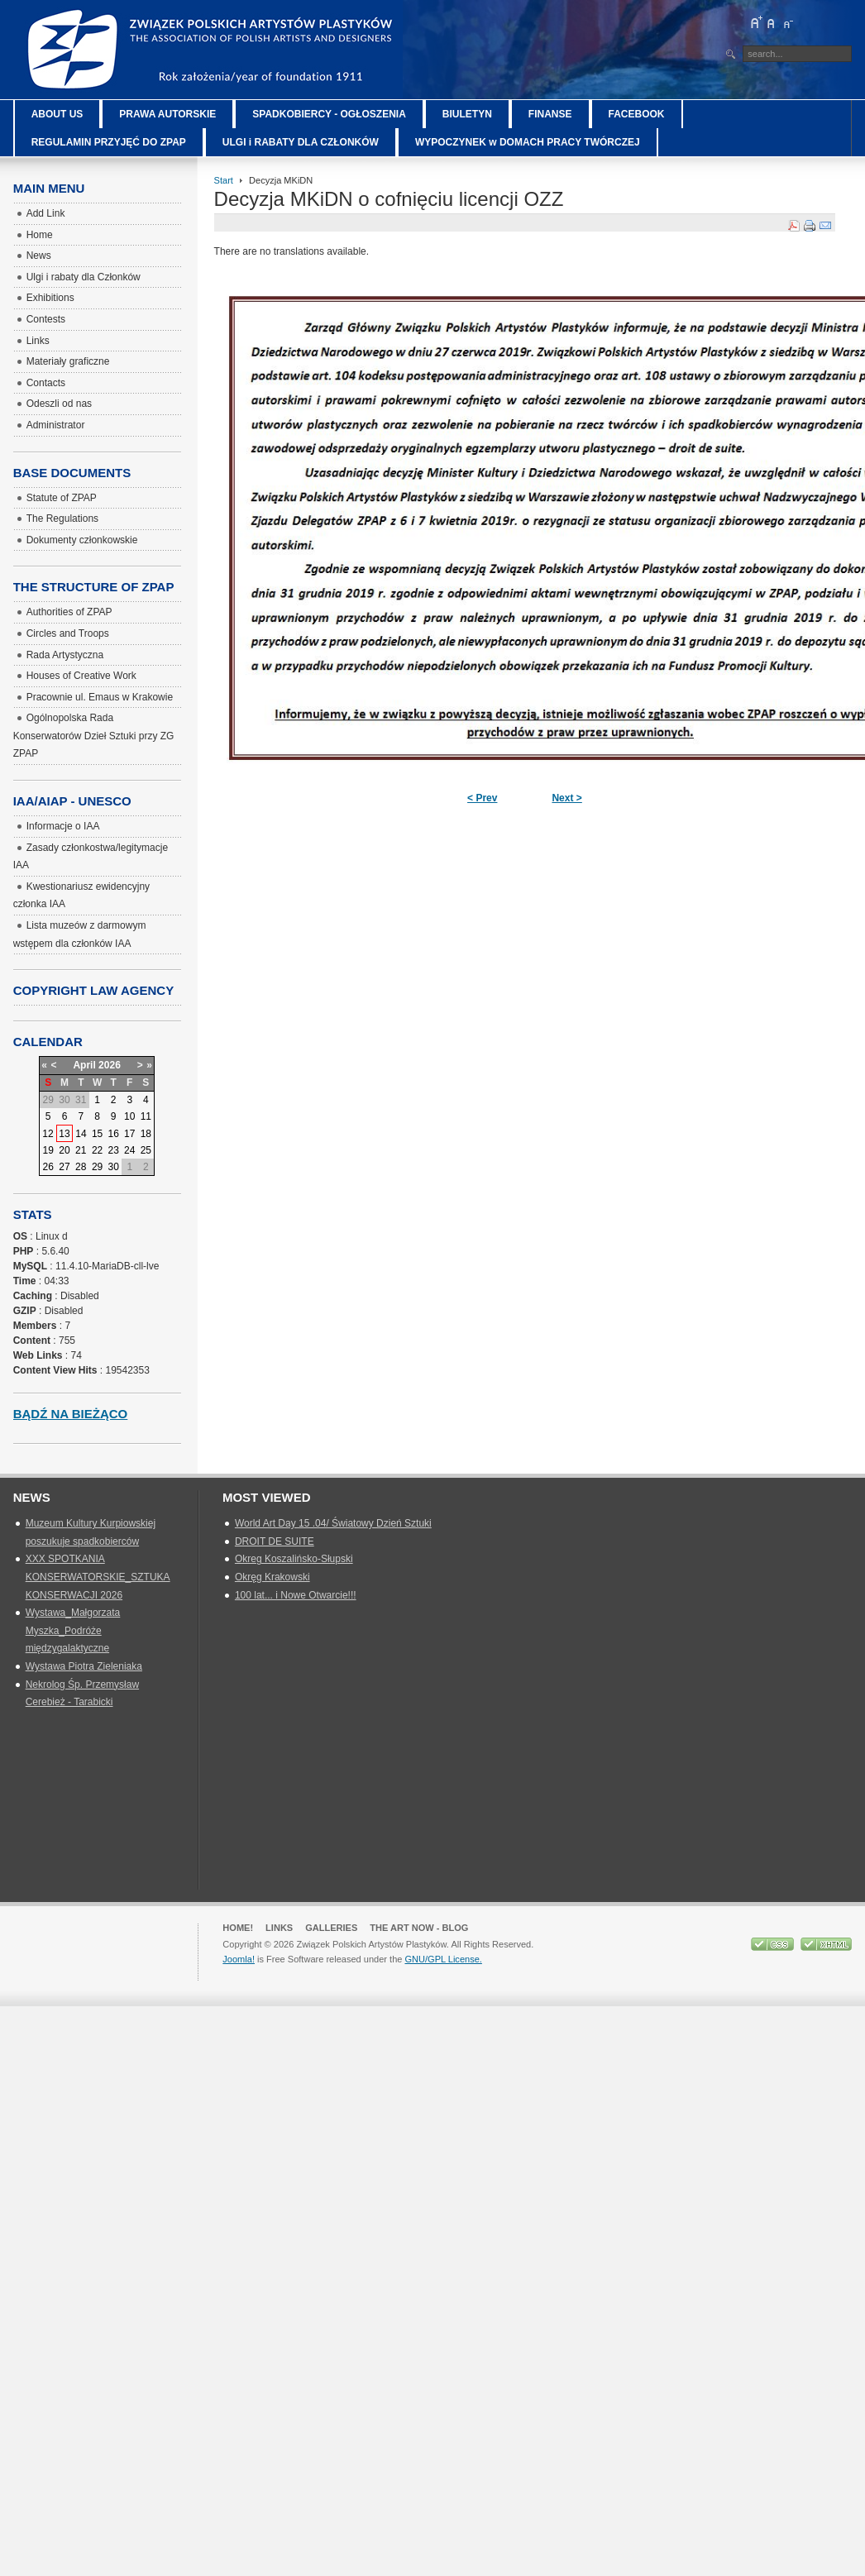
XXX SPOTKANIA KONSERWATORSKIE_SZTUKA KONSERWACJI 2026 (98, 1576)
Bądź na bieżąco (70, 1414)
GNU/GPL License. (442, 1959)
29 (97, 1167)
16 (113, 1134)
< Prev (482, 798)
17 (129, 1134)
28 (80, 1167)
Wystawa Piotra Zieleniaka (84, 1666)
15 (97, 1134)
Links (279, 1928)
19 (47, 1150)
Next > (566, 798)
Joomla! (238, 1959)
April (84, 1065)
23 (113, 1150)
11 (146, 1116)
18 (146, 1134)
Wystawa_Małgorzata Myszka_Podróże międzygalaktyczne (73, 1630)
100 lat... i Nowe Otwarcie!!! (295, 1595)
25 (146, 1150)
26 (47, 1167)
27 (64, 1167)
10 (129, 1116)
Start (223, 180)
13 (64, 1134)
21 (80, 1150)
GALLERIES (331, 1928)
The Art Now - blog (419, 1928)
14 (80, 1134)
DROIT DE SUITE (274, 1541)
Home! (237, 1928)
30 (113, 1167)
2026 (109, 1065)
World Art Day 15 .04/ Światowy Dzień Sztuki (333, 1523)
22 (97, 1150)
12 (47, 1134)
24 (129, 1150)
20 (64, 1150)
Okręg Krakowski (272, 1577)
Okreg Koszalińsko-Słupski (294, 1559)
